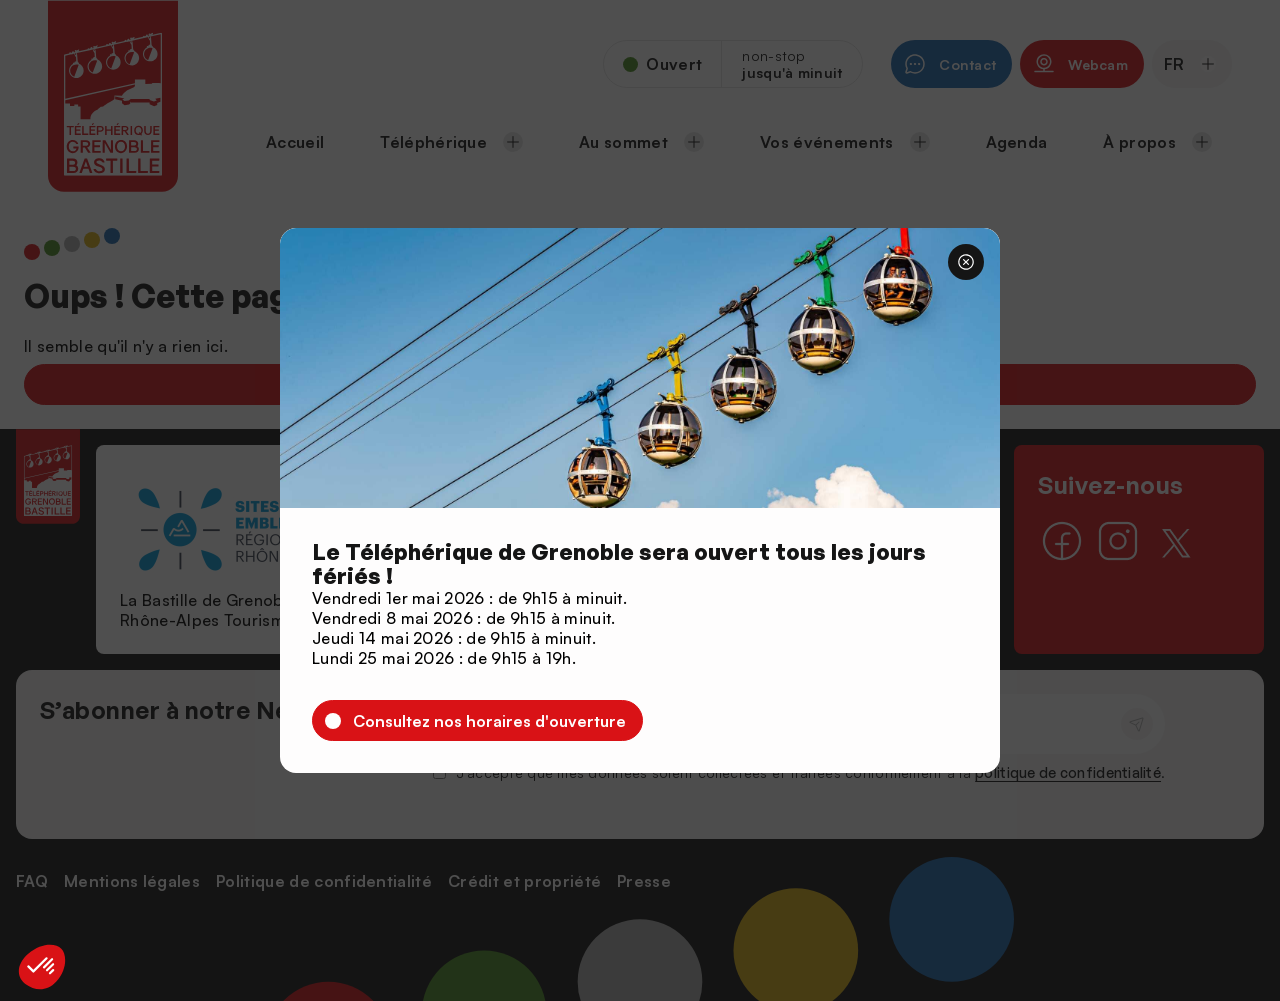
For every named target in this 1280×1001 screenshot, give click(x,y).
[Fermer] (966, 262)
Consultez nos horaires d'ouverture (489, 721)
